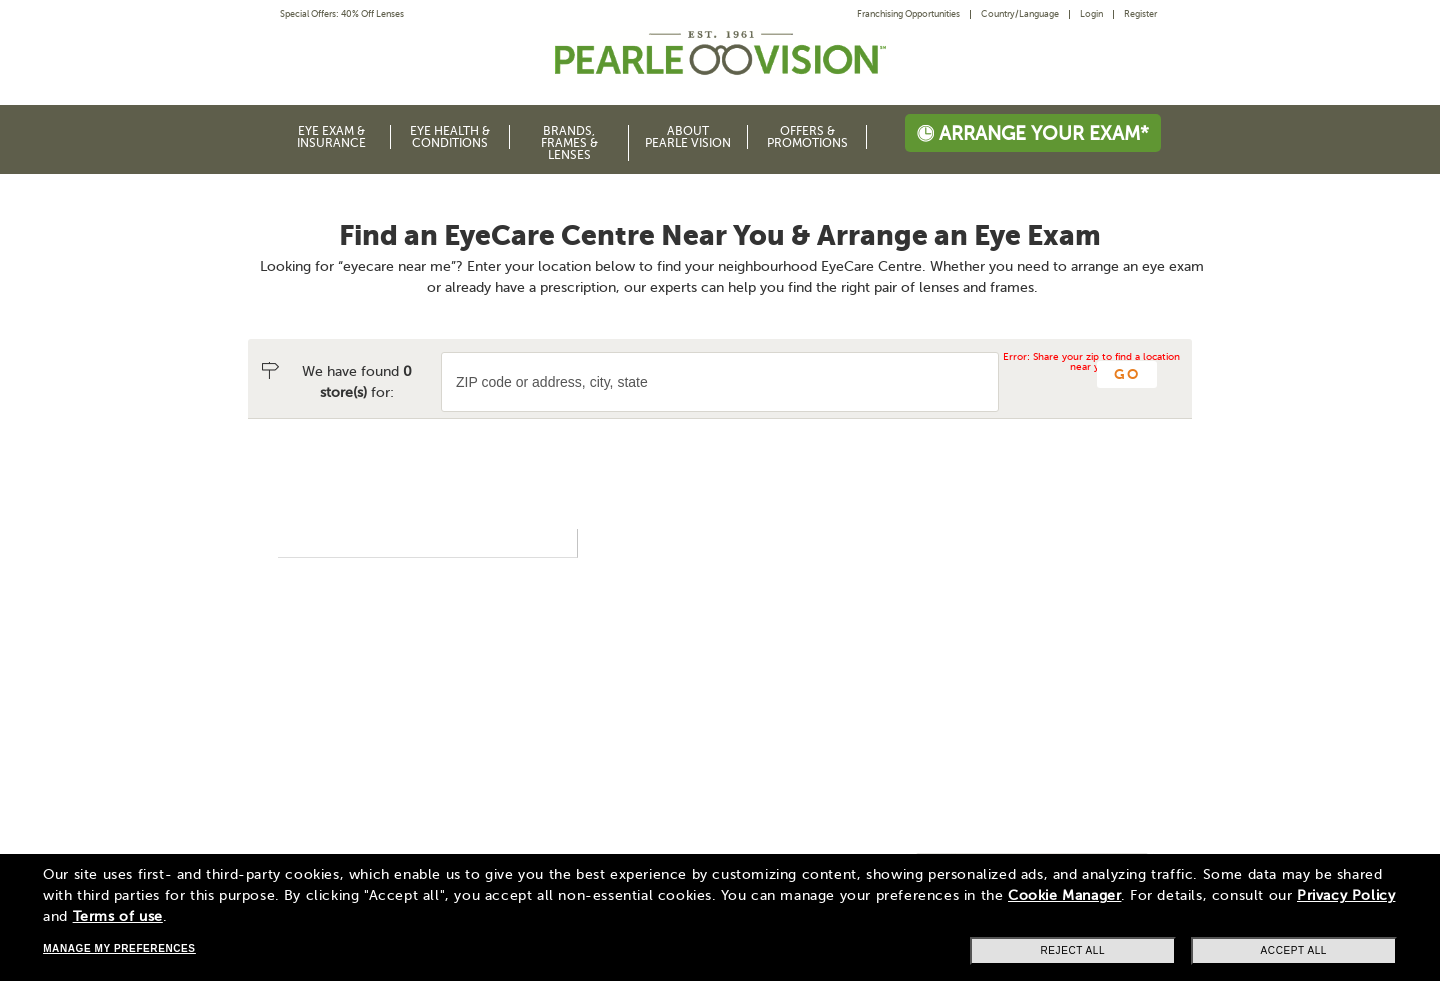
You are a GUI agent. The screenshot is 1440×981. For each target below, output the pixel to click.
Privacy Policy (1346, 895)
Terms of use (118, 916)
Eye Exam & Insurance (331, 137)
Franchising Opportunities (908, 14)
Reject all (1072, 950)
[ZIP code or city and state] (720, 382)
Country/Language (1020, 14)
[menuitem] (914, 14)
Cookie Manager (1064, 895)
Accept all (1294, 950)
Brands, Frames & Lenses (569, 143)
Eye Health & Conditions (450, 137)
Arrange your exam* (1033, 133)
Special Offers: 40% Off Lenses (342, 14)
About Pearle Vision (688, 137)
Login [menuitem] (1091, 14)
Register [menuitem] (1140, 14)
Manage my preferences (119, 948)
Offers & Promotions (807, 137)
